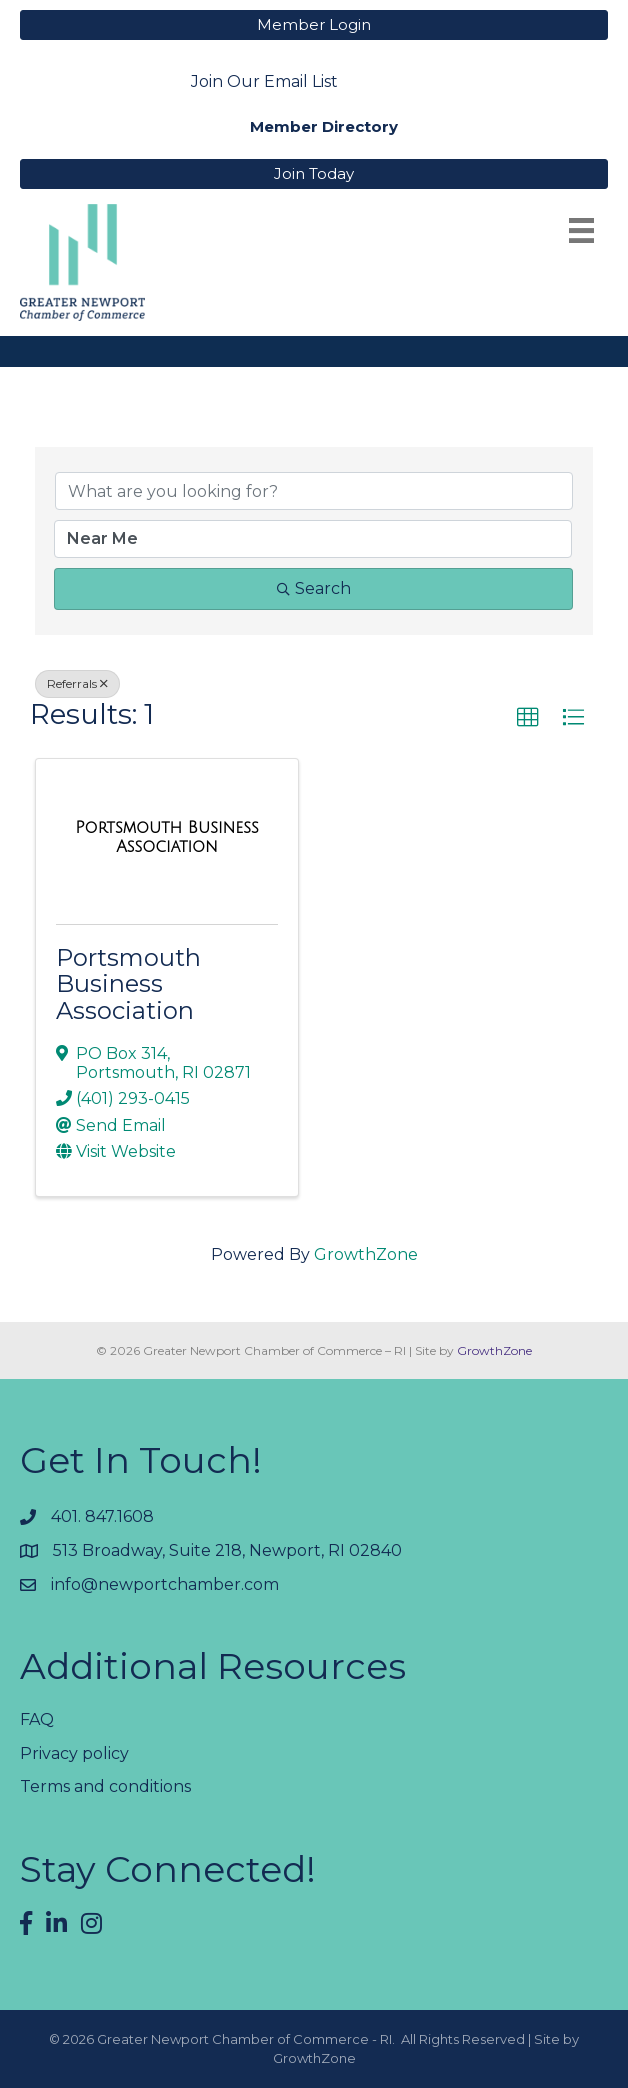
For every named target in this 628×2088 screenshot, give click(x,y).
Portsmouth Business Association (128, 984)
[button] (528, 718)
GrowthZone (366, 1254)
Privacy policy (74, 1753)
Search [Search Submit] (314, 588)
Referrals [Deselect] (77, 683)
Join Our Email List (264, 81)
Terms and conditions (105, 1786)
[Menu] (581, 230)
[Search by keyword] (314, 491)
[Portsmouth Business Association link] (167, 837)
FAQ (37, 1719)
